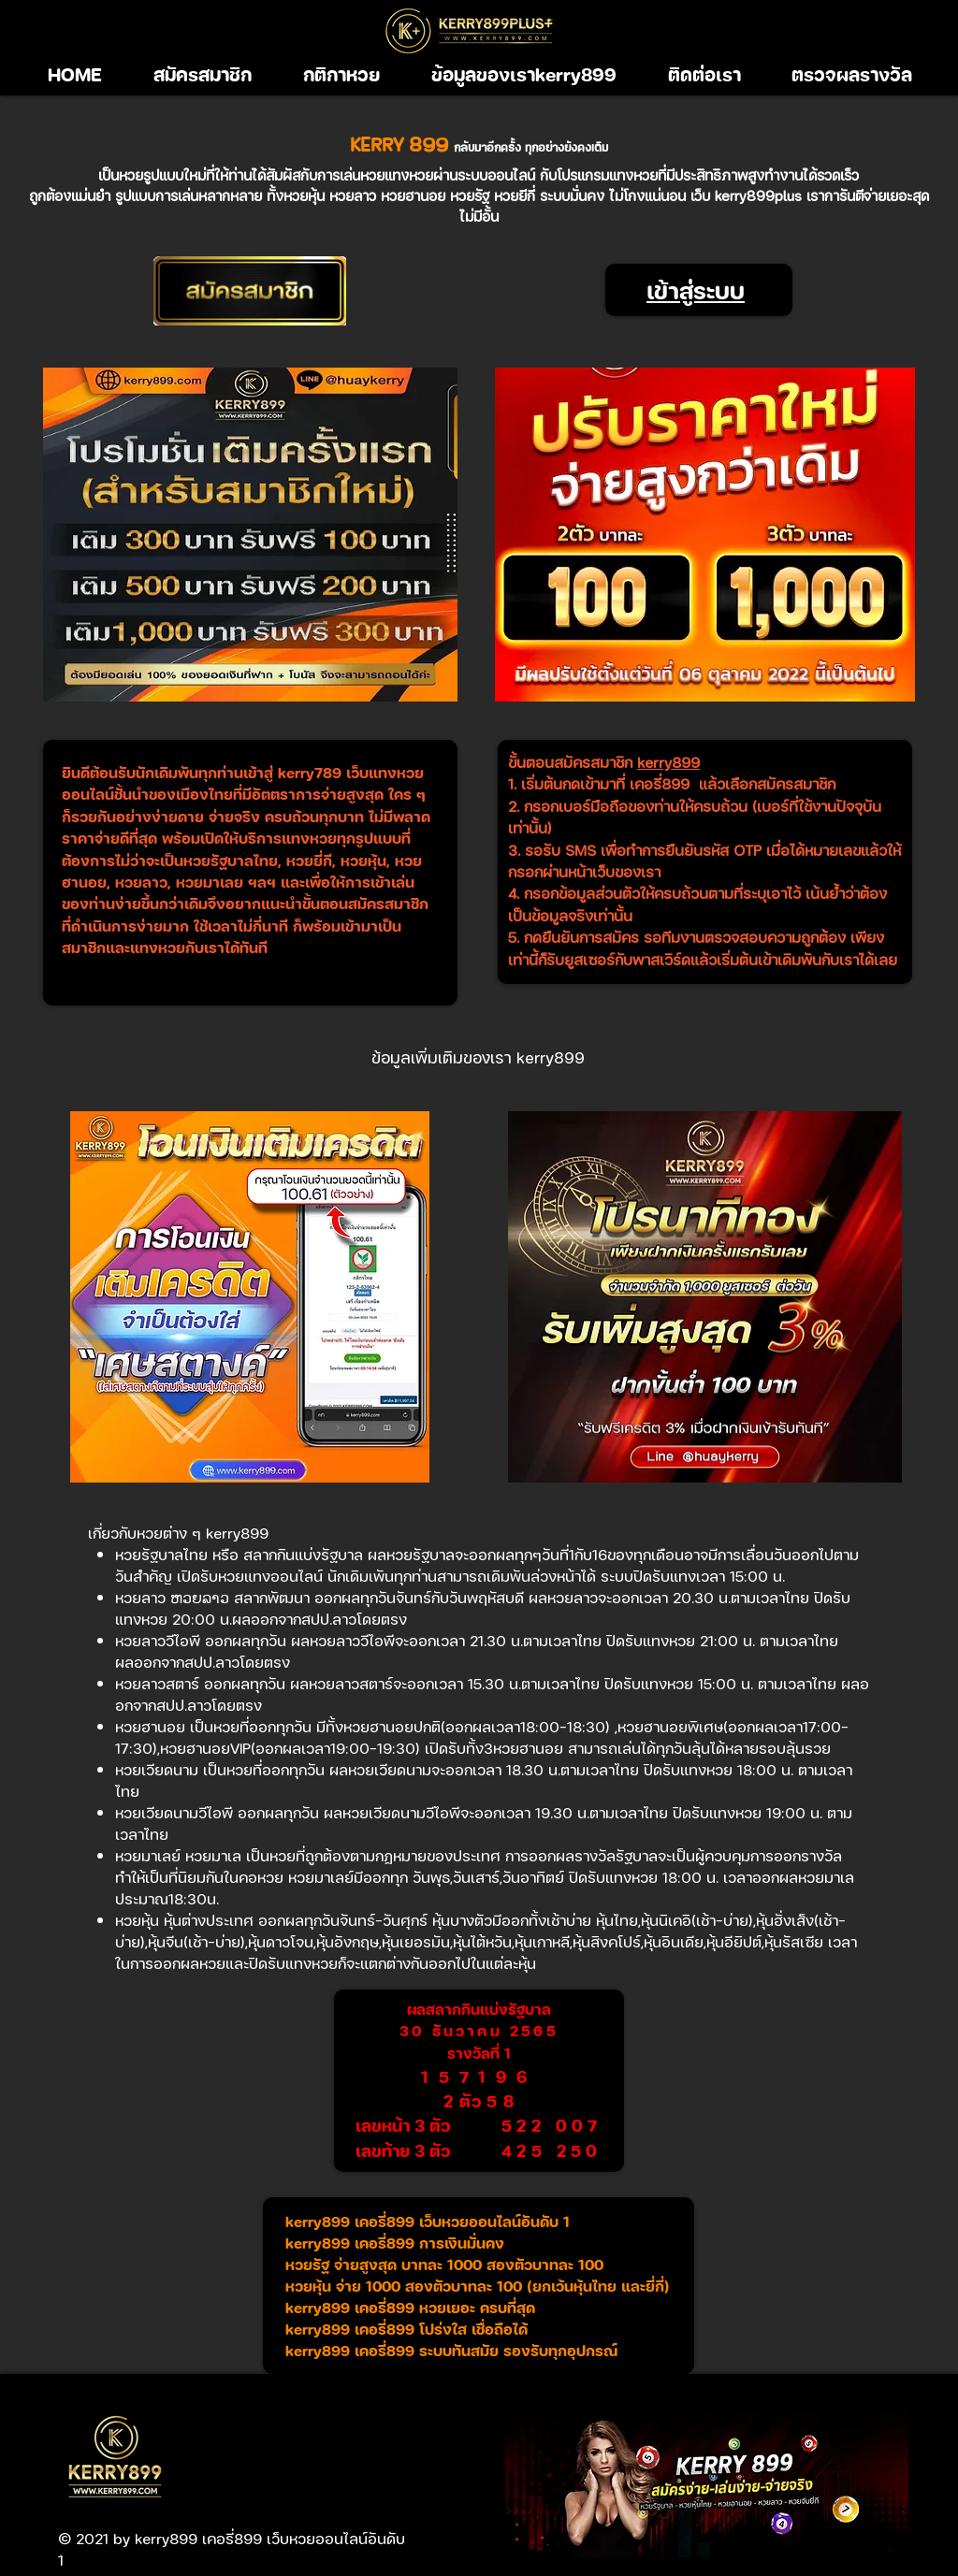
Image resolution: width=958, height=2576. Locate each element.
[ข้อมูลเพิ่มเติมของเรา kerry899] (478, 1057)
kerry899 (668, 762)
